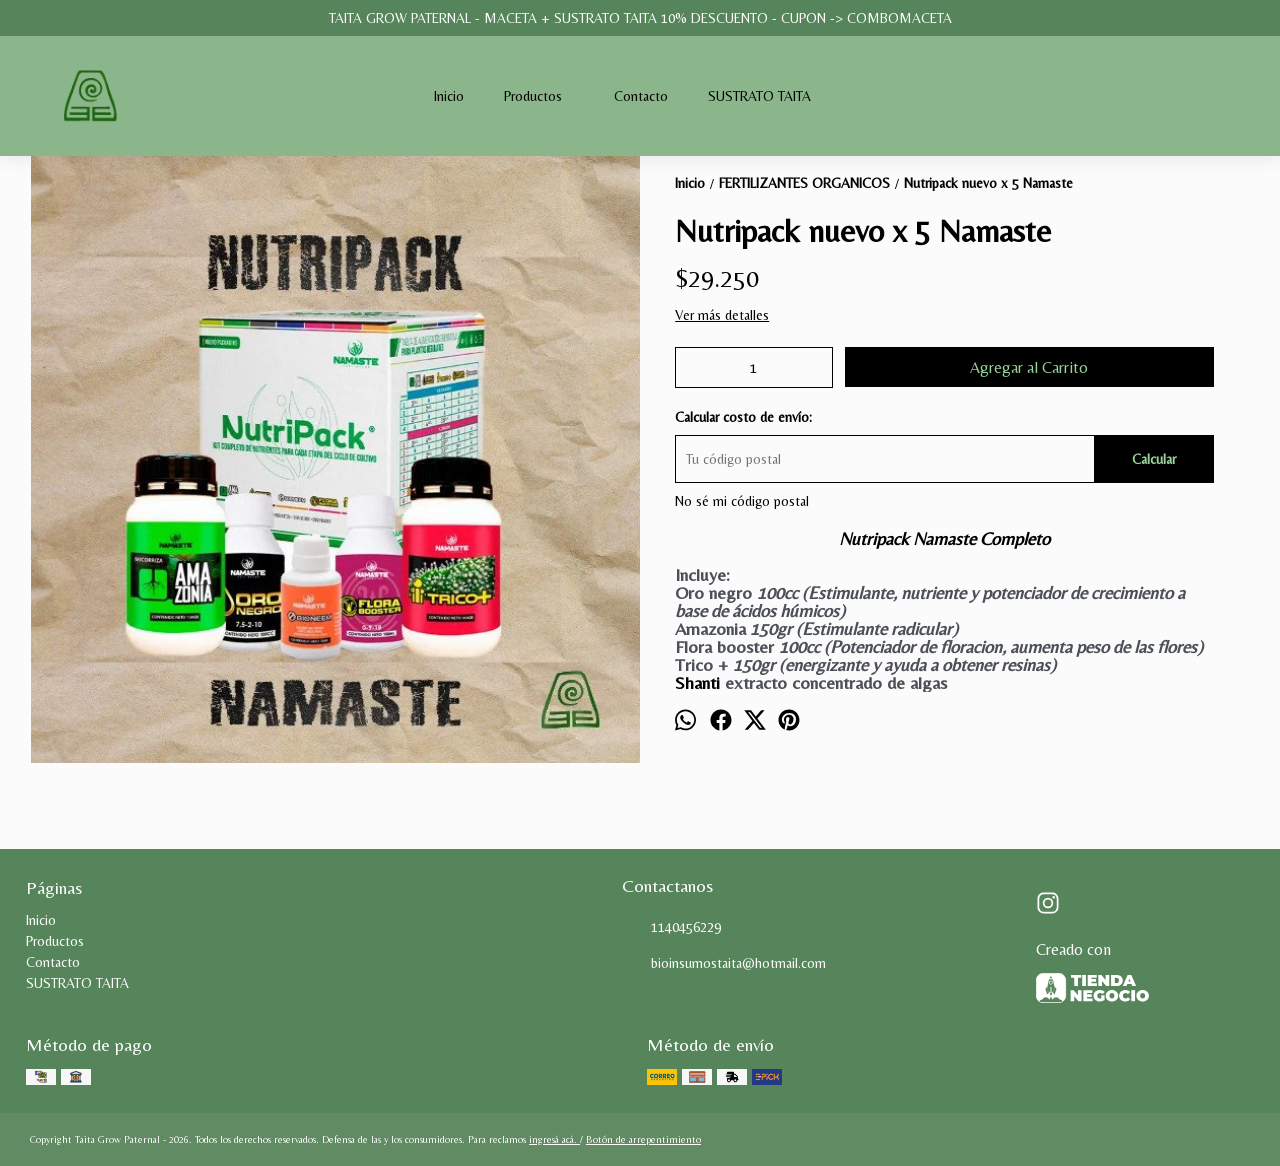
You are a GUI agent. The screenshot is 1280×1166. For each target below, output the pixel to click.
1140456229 (671, 928)
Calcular (1154, 459)
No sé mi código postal (742, 501)
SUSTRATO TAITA (759, 96)
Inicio (449, 96)
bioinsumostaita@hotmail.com (724, 964)
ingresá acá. (554, 1139)
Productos (543, 96)
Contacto (641, 96)
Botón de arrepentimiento (643, 1139)
